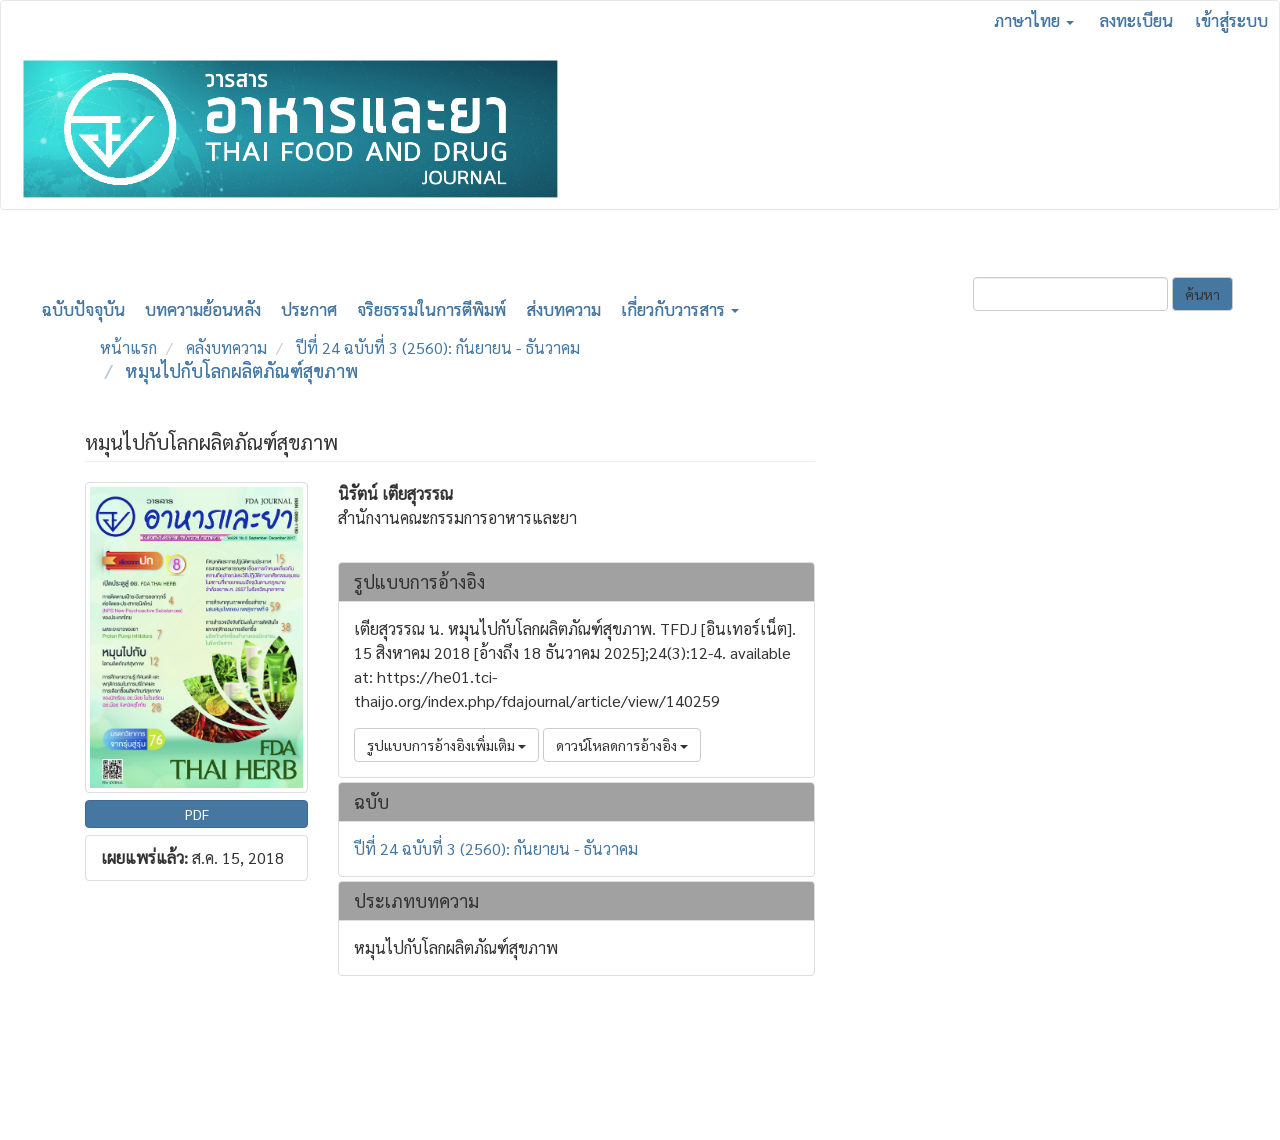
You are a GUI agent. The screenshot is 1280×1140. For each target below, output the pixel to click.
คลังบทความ (226, 347)
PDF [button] (197, 814)
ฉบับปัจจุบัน (83, 309)
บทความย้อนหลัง (203, 309)
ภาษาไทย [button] (1034, 20)
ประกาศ (309, 309)
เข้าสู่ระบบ (1231, 20)
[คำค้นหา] (1070, 294)
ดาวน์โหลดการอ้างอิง (622, 745)
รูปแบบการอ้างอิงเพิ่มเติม (446, 745)
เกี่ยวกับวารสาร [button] (680, 309)
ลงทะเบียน (1136, 20)
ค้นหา (1202, 294)
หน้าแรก (128, 347)
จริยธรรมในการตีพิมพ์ (431, 309)
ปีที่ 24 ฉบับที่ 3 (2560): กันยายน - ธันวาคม (438, 347)
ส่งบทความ (563, 309)
